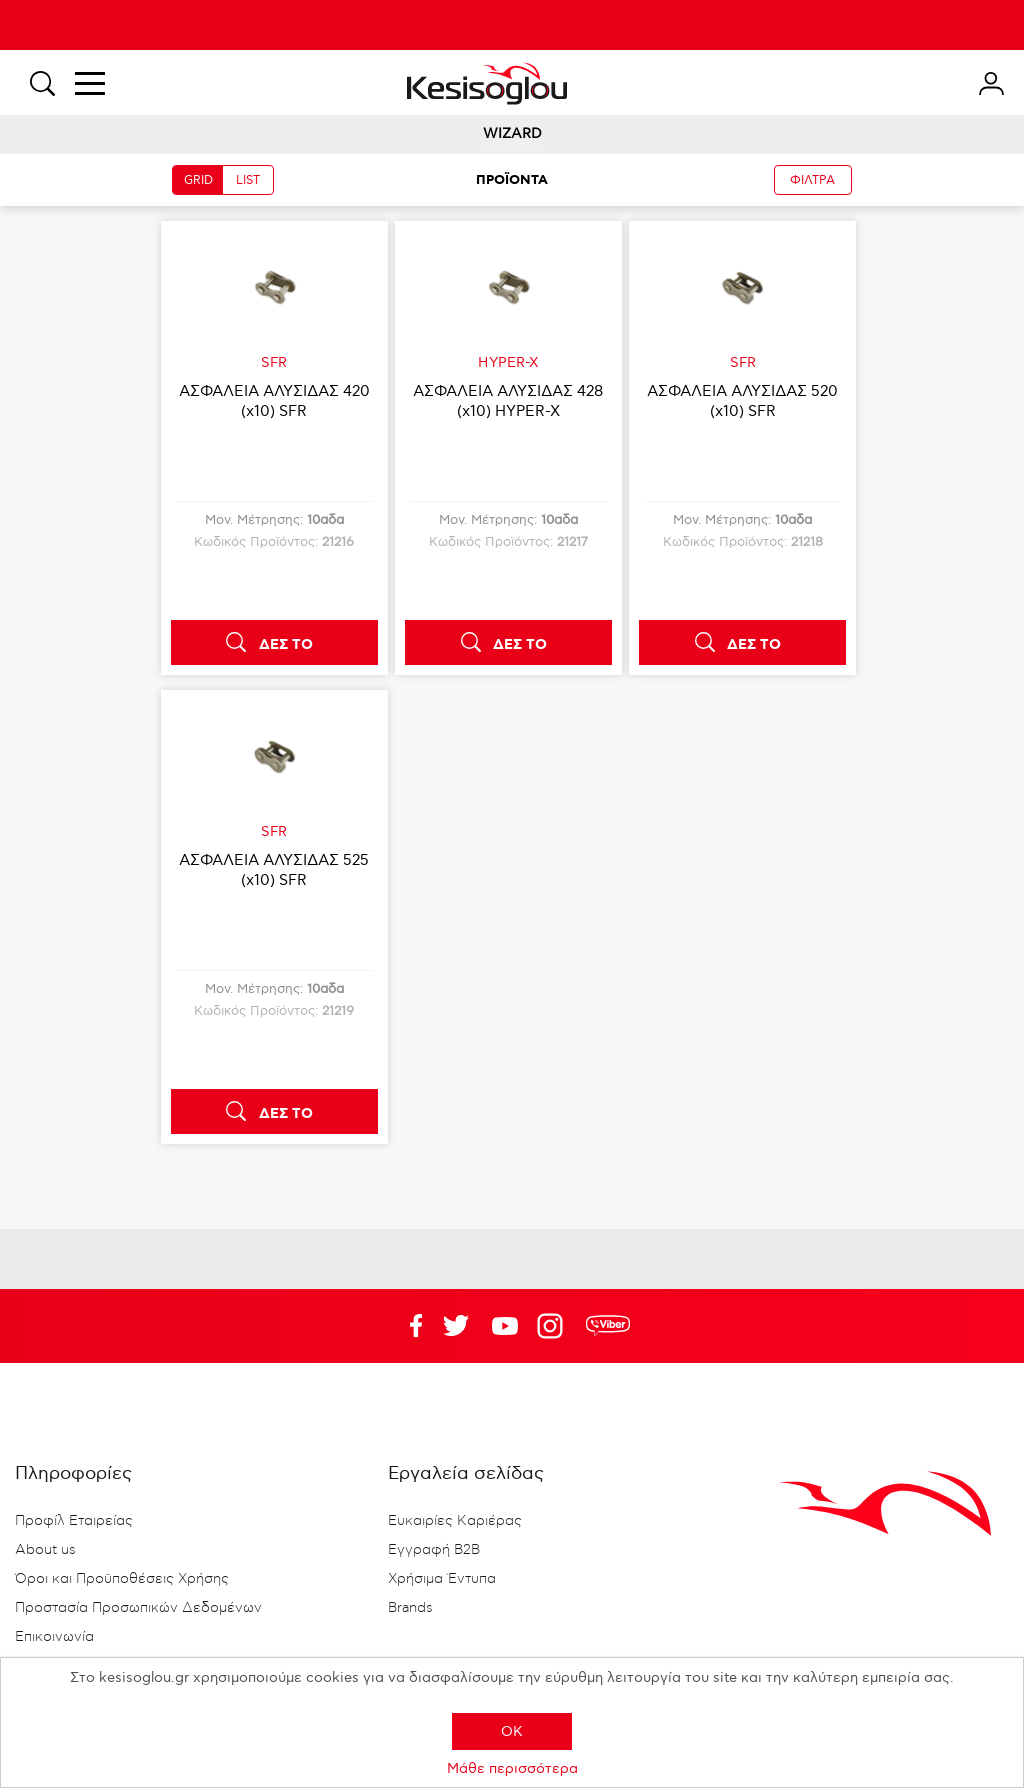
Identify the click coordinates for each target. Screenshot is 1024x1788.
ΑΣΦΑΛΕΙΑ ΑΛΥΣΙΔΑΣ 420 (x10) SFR (274, 401)
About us (45, 1550)
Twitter (505, 1326)
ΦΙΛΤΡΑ (812, 180)
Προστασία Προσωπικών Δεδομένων (138, 1608)
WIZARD (512, 133)
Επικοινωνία (54, 1637)
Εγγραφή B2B (434, 1550)
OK (512, 1731)
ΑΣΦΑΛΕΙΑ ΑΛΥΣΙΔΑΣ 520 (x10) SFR (742, 401)
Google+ (554, 1326)
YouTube (456, 1326)
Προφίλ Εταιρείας (74, 1521)
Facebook (407, 1326)
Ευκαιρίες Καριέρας (455, 1521)
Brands (410, 1608)
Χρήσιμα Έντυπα (442, 1579)
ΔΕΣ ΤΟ (286, 645)
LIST (248, 180)
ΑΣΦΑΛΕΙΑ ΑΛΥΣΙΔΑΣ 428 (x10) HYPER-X (508, 401)
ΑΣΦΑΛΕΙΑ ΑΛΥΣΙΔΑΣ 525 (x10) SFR (274, 870)
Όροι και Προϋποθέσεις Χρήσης (122, 1579)
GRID (198, 180)
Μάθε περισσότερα (512, 1768)
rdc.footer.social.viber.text (608, 1326)
